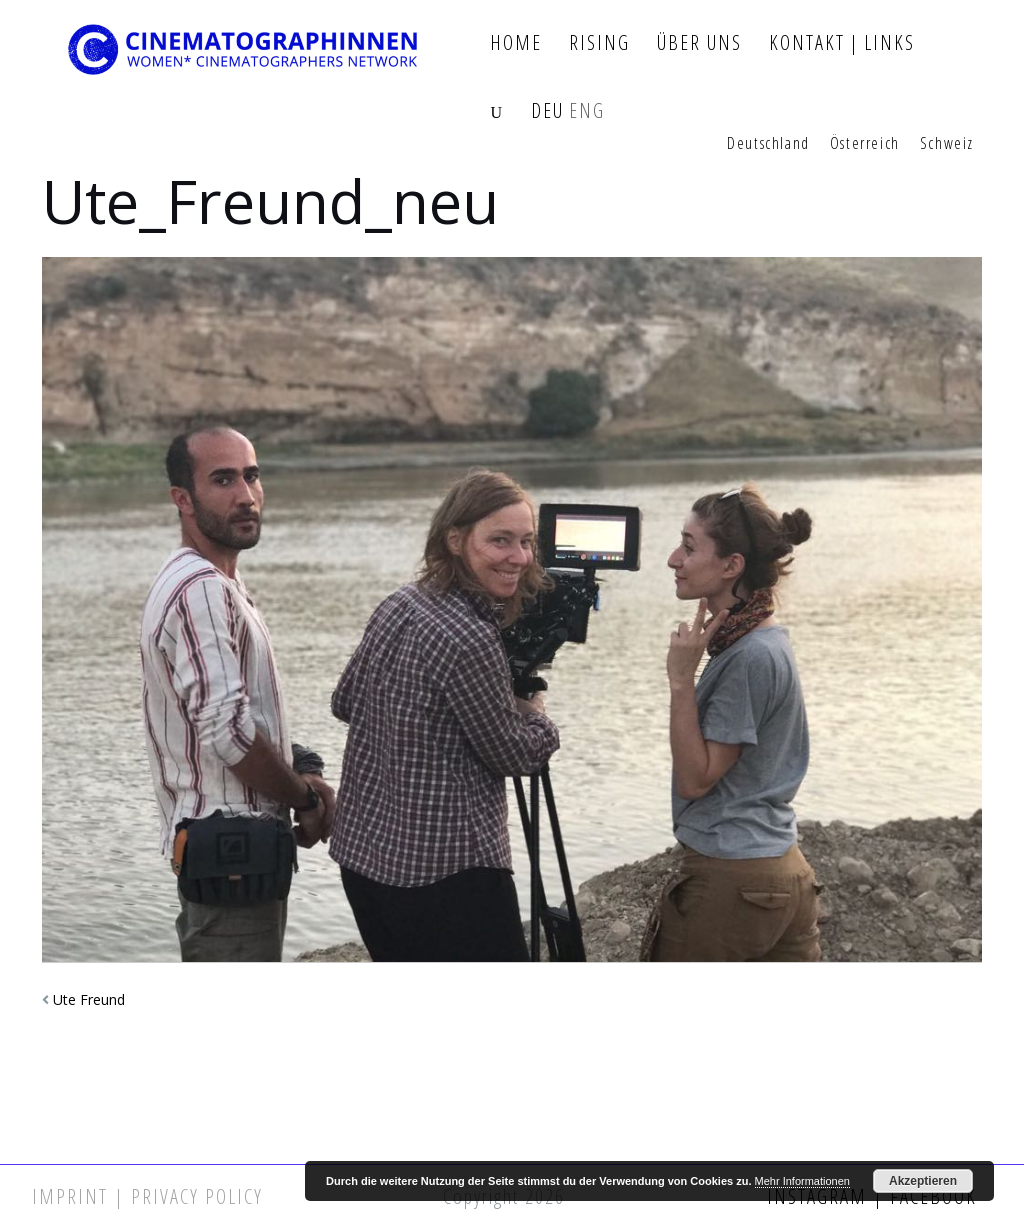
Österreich (865, 144)
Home (516, 43)
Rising (599, 43)
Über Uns (699, 43)
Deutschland (768, 144)
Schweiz (947, 144)
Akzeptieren (923, 1181)
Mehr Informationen (802, 1181)
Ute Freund (89, 999)
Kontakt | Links (842, 43)
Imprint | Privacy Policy (147, 1196)
